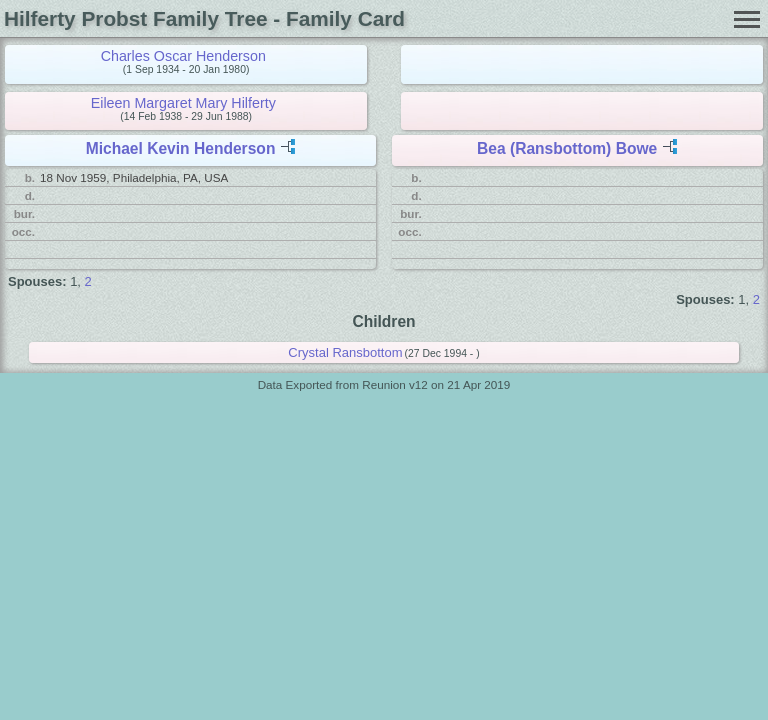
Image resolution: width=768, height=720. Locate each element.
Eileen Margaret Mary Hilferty (183, 103)
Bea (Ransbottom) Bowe (567, 148)
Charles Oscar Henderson (183, 56)
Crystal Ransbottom (345, 352)
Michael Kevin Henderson (181, 148)
